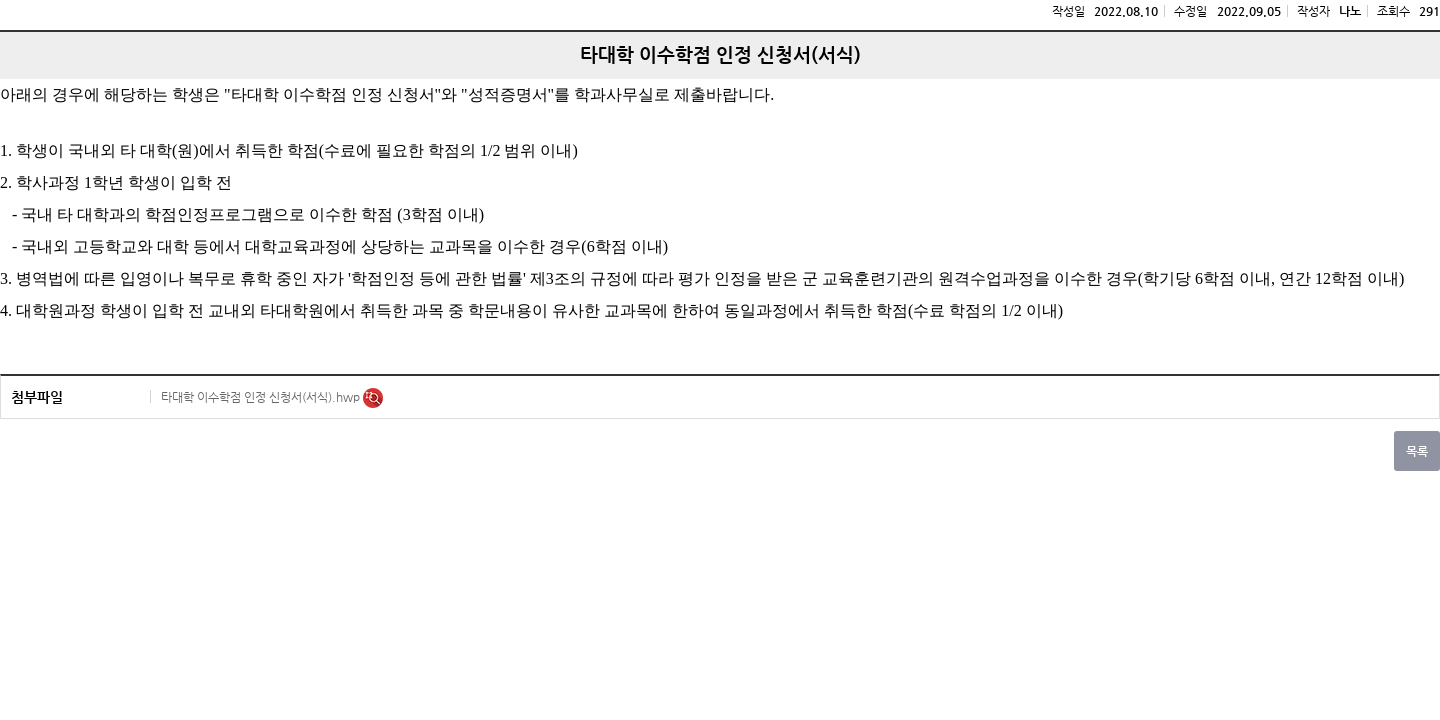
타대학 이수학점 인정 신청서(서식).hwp (262, 397)
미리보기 (373, 398)
